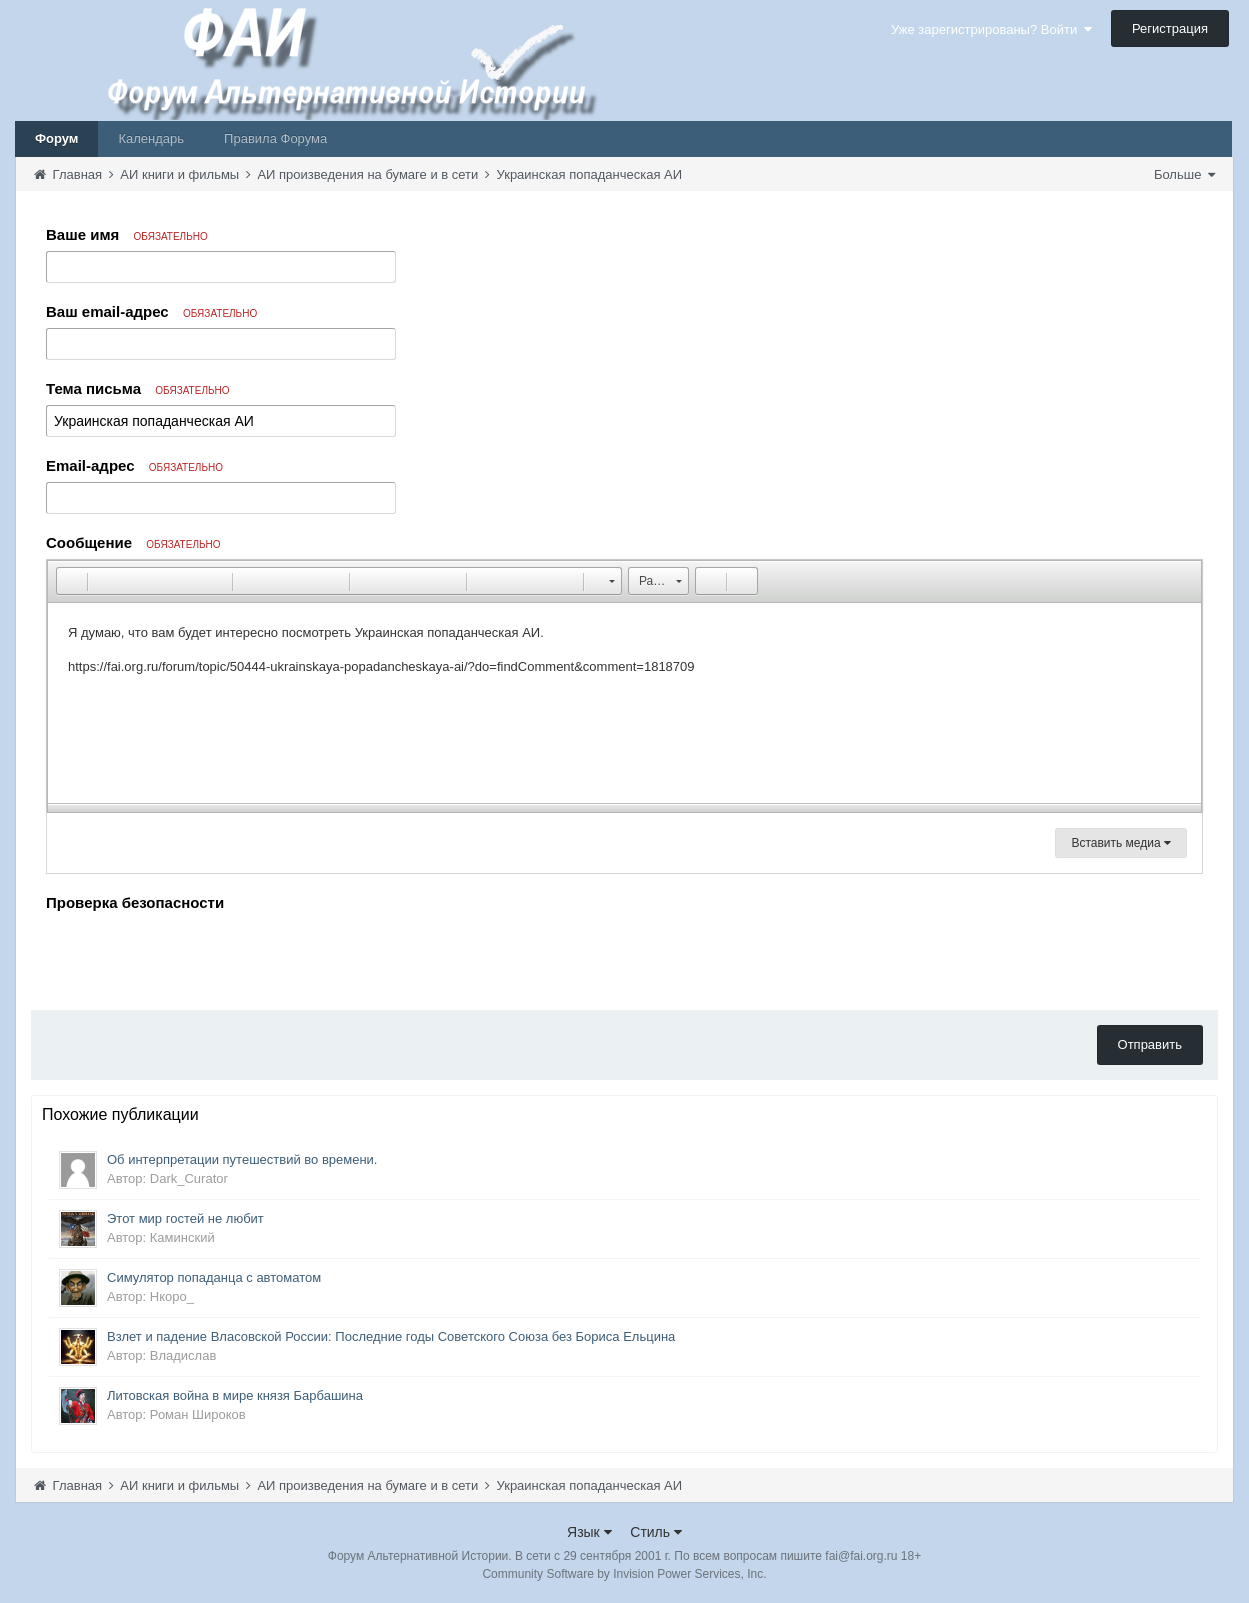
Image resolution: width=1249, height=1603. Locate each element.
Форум (56, 138)
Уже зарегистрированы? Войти (991, 29)
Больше (1184, 174)
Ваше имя (127, 234)
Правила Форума (275, 138)
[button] (71, 581)
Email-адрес (134, 465)
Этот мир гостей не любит (185, 1218)
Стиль (656, 1532)
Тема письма (138, 388)
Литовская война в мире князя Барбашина (235, 1395)
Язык (589, 1532)
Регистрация (1170, 28)
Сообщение (133, 542)
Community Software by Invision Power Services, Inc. (624, 1574)
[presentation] (198, 956)
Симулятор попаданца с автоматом (214, 1277)
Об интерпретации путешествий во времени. (242, 1159)
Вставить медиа (1121, 843)
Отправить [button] (1150, 1044)
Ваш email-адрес (151, 311)
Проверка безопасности (135, 902)
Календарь (151, 138)
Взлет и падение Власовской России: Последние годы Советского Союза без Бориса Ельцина (391, 1336)
